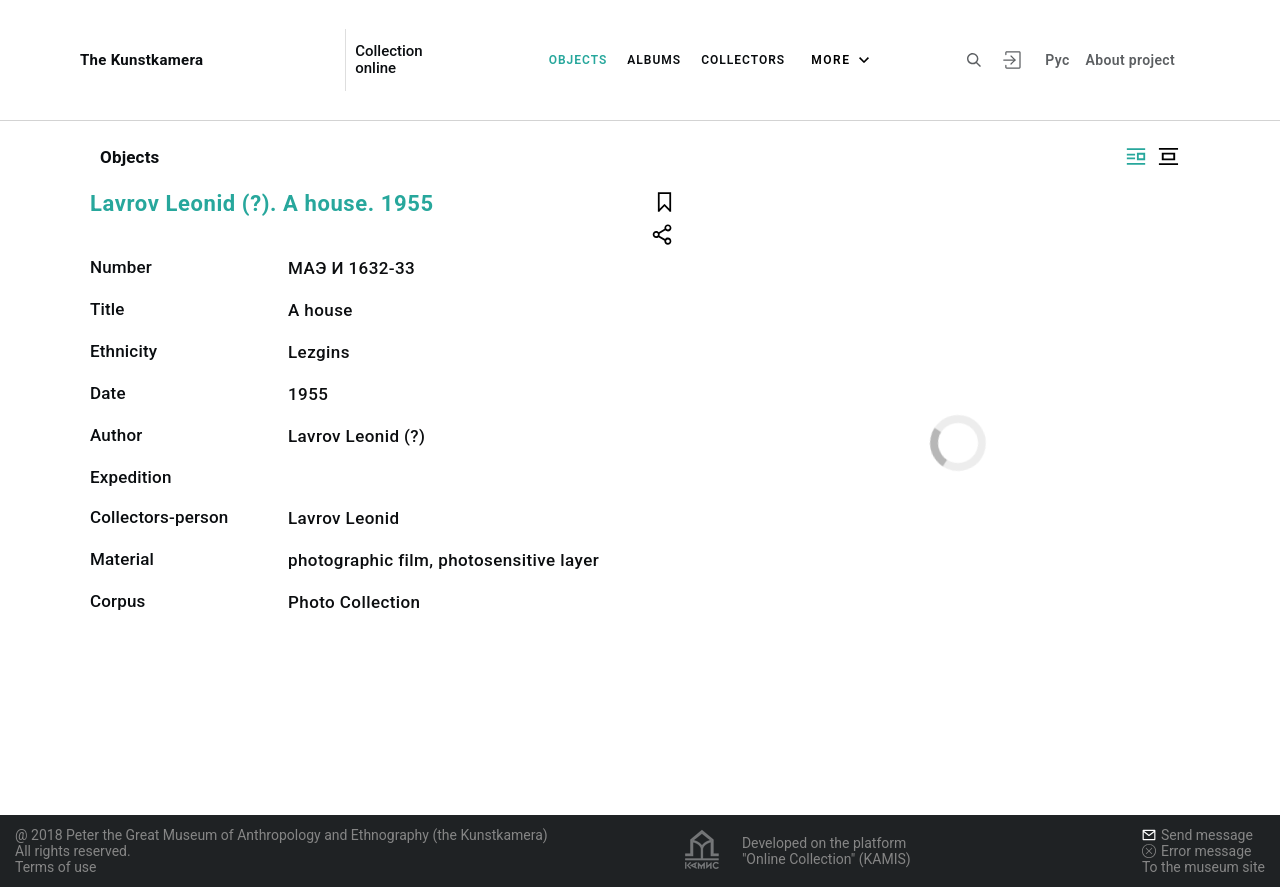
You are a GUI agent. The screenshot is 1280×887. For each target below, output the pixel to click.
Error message (1197, 851)
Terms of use (56, 867)
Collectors (743, 60)
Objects (578, 60)
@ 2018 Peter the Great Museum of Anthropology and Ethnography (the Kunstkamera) (281, 835)
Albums (654, 60)
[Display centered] (1168, 156)
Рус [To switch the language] (1057, 60)
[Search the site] (974, 60)
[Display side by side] (1136, 156)
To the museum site (1203, 867)
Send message (1197, 835)
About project (1130, 60)
